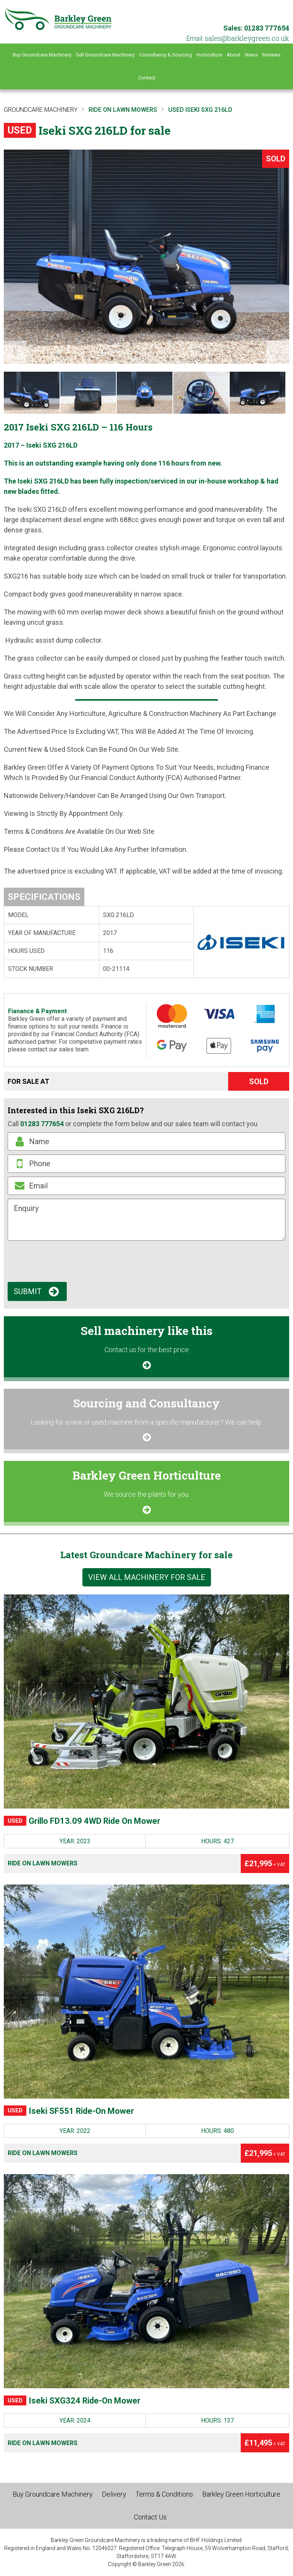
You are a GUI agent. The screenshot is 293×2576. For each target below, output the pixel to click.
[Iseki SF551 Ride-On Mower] (146, 1991)
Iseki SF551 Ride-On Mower (69, 2111)
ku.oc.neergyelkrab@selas (247, 38)
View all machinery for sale (146, 1577)
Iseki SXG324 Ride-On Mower (72, 2400)
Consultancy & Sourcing (165, 55)
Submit (28, 1291)
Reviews (271, 55)
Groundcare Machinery (40, 109)
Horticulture (209, 55)
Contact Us (150, 2517)
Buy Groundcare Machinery (42, 55)
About (233, 55)
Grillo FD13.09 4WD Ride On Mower (82, 1821)
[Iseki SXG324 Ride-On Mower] (146, 2281)
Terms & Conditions (164, 2494)
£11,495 (265, 2442)
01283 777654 (266, 27)
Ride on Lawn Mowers (42, 1863)
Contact (146, 78)
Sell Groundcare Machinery (105, 55)
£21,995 (265, 1863)
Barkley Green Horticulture (241, 2494)
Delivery (114, 2494)
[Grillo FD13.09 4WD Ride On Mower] (146, 1701)
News (251, 55)
